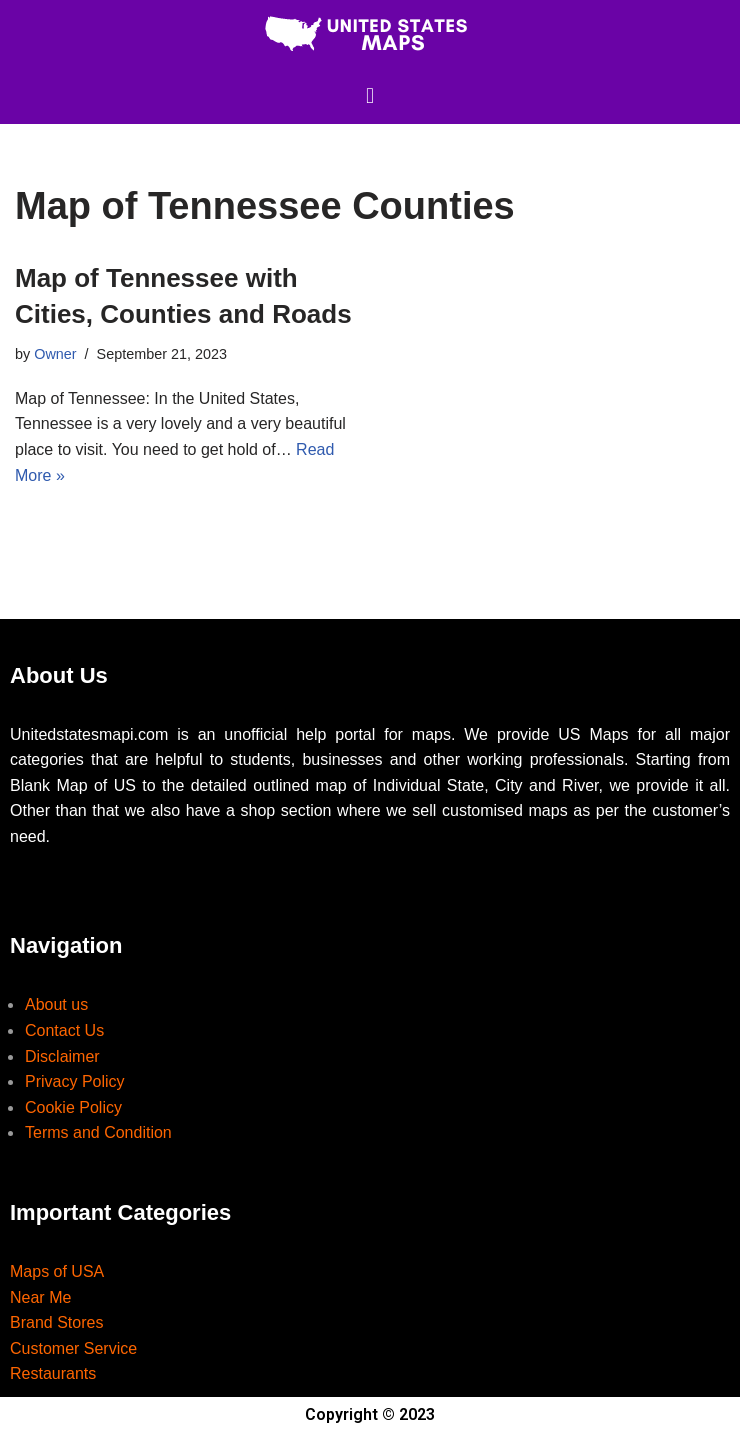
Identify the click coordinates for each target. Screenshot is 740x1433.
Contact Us (64, 1030)
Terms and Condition (98, 1132)
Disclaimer (62, 1056)
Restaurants (53, 1373)
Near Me (40, 1297)
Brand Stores (56, 1322)
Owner (55, 354)
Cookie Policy (73, 1107)
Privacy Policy (75, 1081)
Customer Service (73, 1348)
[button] (369, 95)
